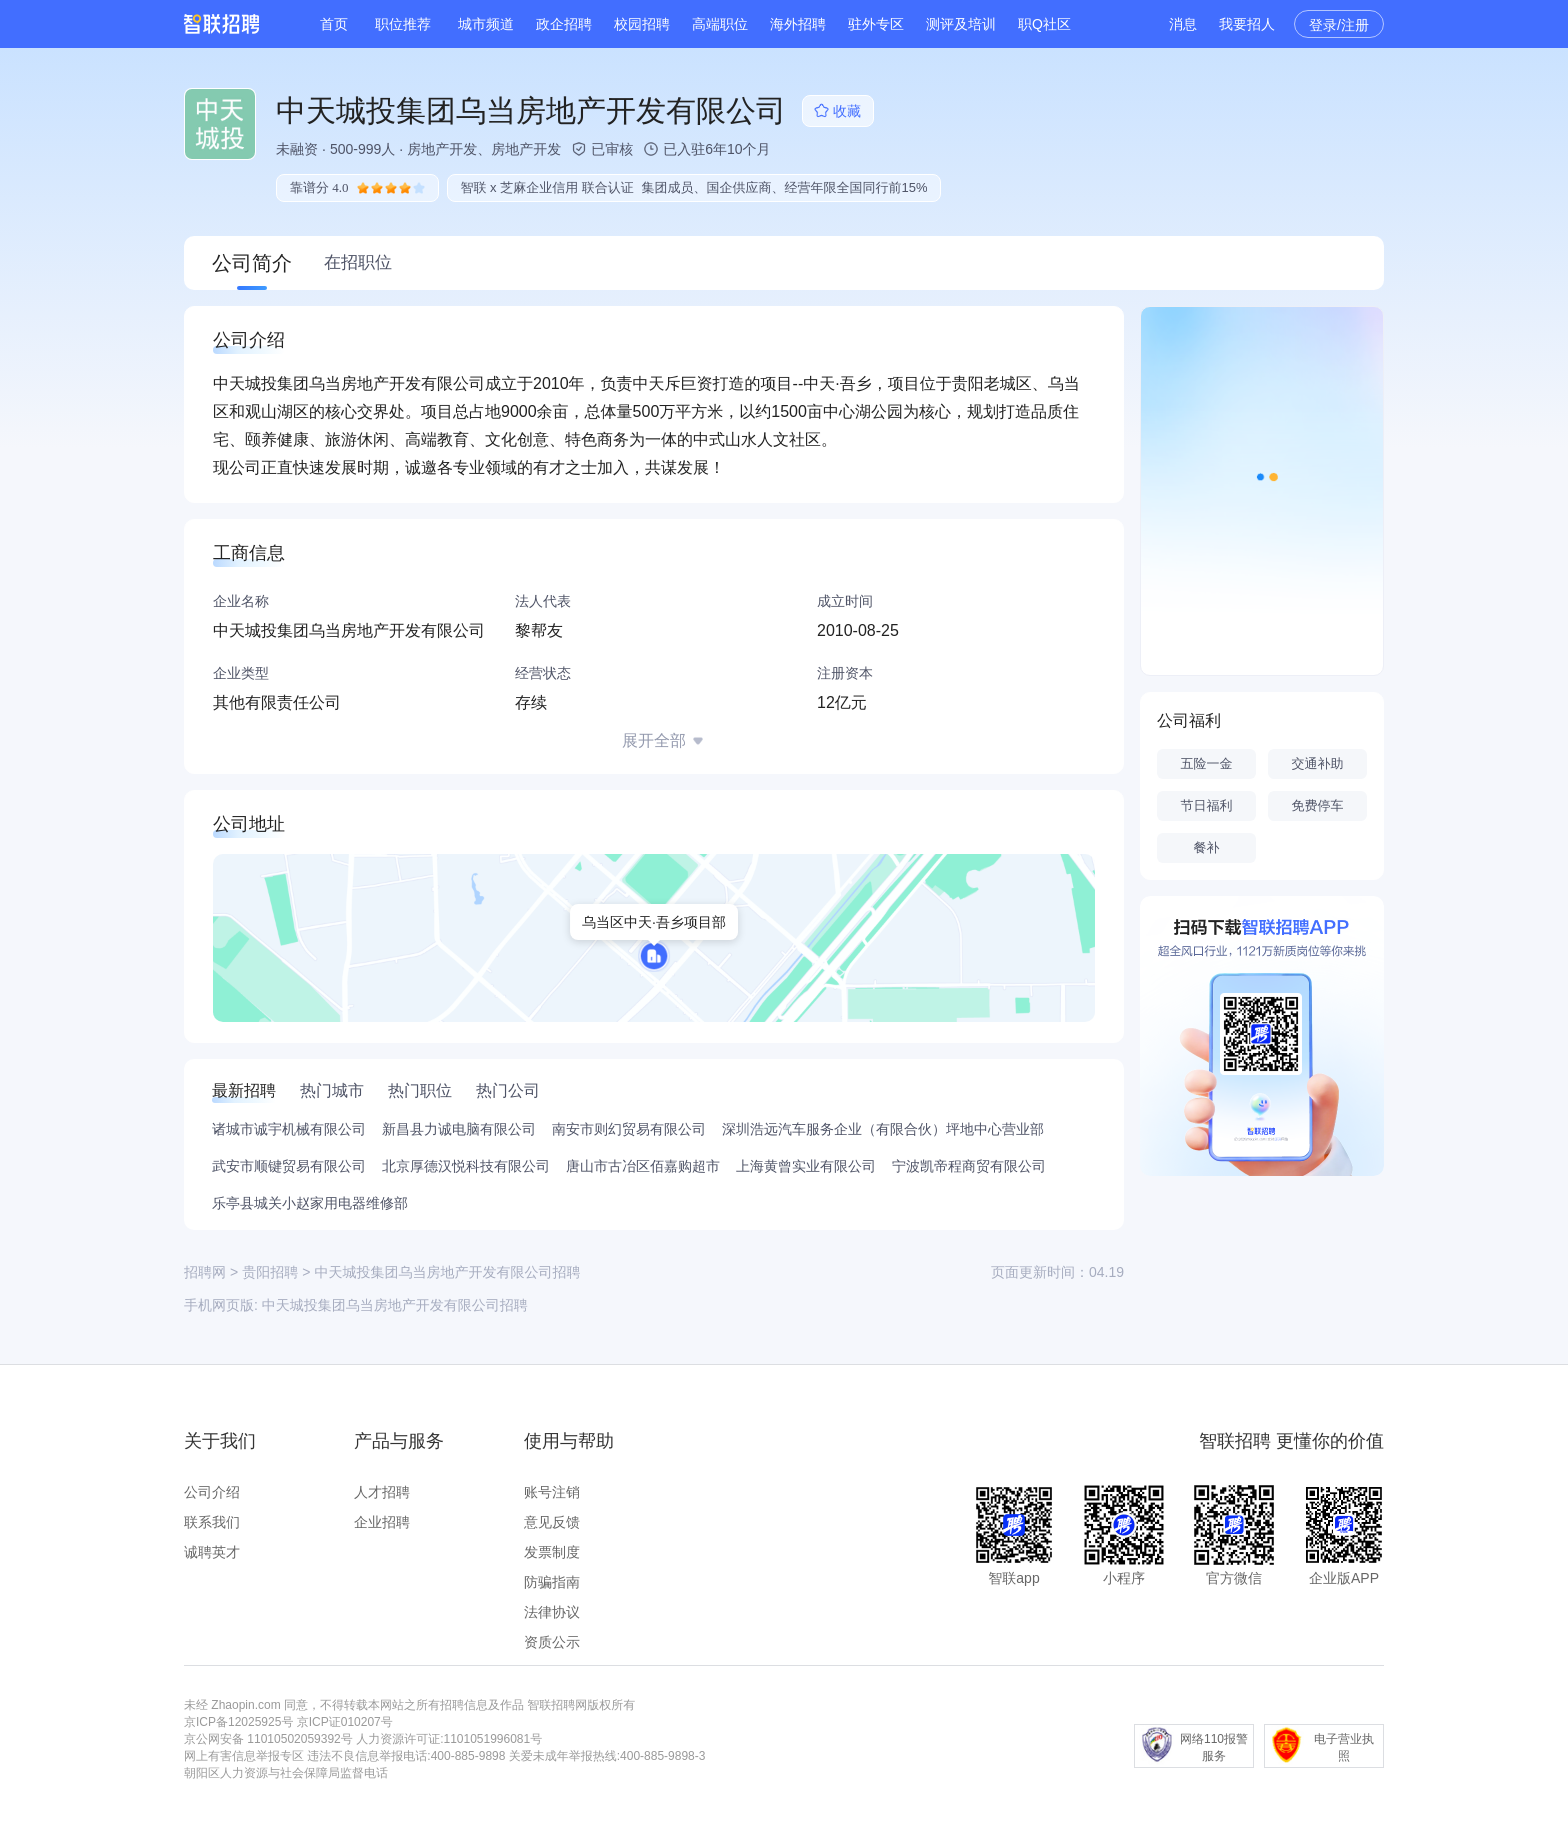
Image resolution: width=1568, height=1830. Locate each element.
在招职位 (358, 262)
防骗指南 (552, 1582)
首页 (334, 24)
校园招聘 (642, 24)
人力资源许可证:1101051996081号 (449, 1739)
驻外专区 (876, 24)
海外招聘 (798, 24)
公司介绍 (212, 1492)
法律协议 (552, 1612)
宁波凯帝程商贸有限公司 (969, 1166)
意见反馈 (552, 1522)
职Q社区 (1044, 24)
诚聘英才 (212, 1552)
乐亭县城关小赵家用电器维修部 (310, 1203)
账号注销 (552, 1492)
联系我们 (212, 1522)
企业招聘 (382, 1522)
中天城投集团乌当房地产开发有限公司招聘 (395, 1305)
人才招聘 (382, 1492)
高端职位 (720, 24)
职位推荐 (403, 24)
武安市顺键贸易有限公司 (289, 1166)
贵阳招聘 (270, 1272)
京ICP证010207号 (345, 1722)
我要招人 (1247, 24)
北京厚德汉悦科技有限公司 (466, 1166)
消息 (1183, 24)
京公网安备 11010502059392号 (268, 1739)
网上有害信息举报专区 (244, 1756)
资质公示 (552, 1642)
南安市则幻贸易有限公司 (629, 1129)
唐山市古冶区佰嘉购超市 (643, 1166)
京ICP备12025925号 (238, 1722)
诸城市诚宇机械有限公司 (289, 1129)
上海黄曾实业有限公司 (806, 1166)
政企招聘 (564, 24)
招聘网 (205, 1272)
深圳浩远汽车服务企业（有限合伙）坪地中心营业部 (883, 1129)
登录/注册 (1339, 25)
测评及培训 (961, 24)
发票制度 (552, 1552)
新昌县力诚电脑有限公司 (459, 1129)
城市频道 (486, 24)
